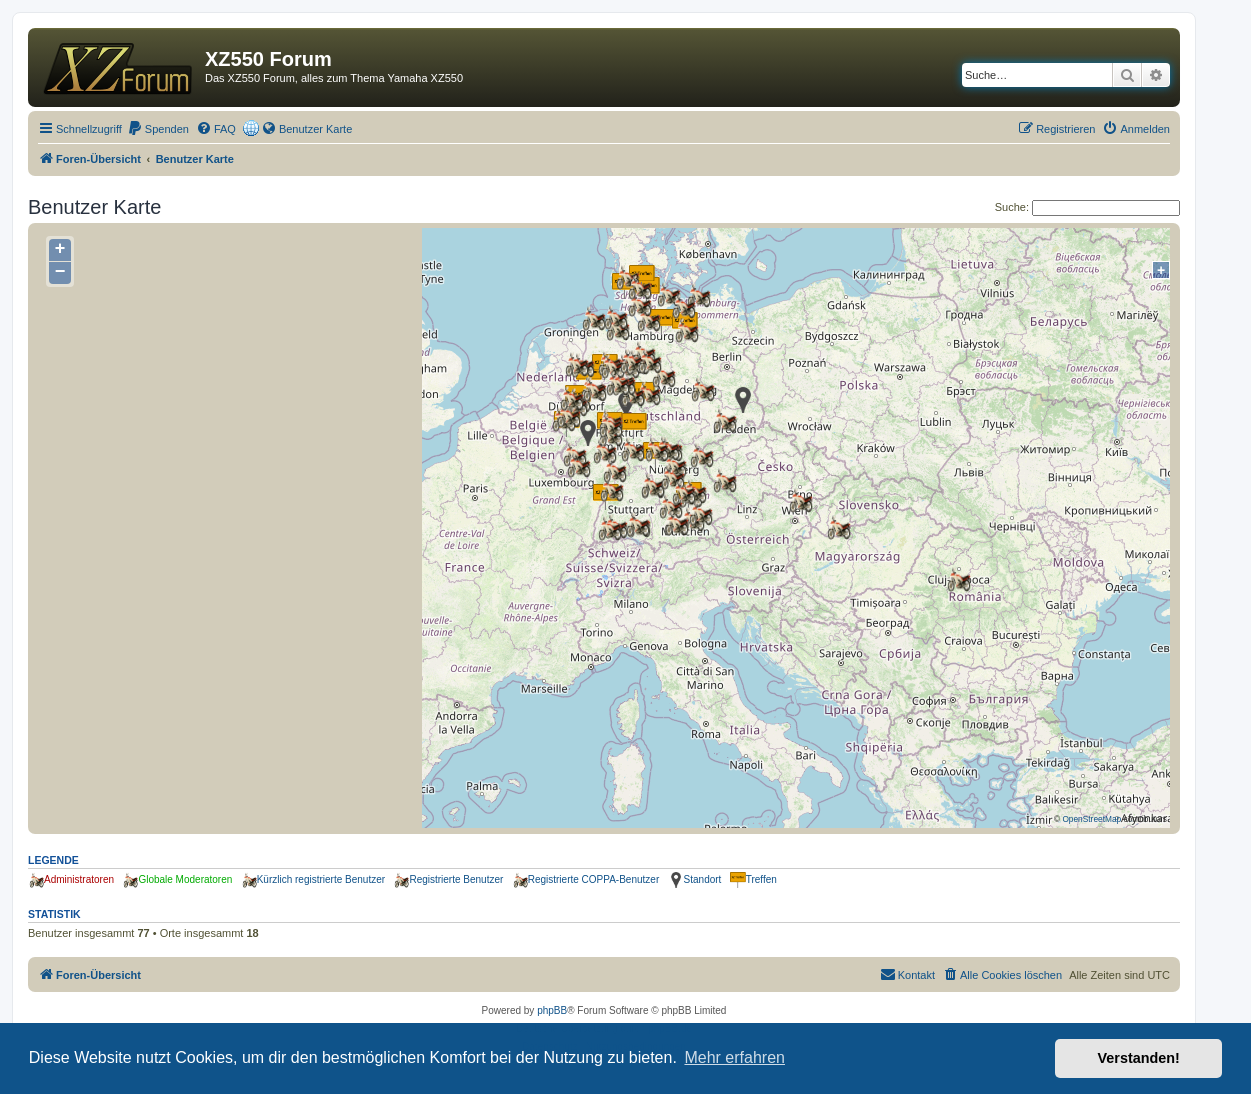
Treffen (761, 879)
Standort (703, 879)
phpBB (552, 1010)
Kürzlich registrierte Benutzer (321, 879)
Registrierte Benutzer (456, 879)
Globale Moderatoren (185, 879)
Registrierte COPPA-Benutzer (594, 879)
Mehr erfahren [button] (734, 1057)
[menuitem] (158, 129)
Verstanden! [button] (1139, 1058)
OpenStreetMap (1091, 819)
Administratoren (79, 879)
